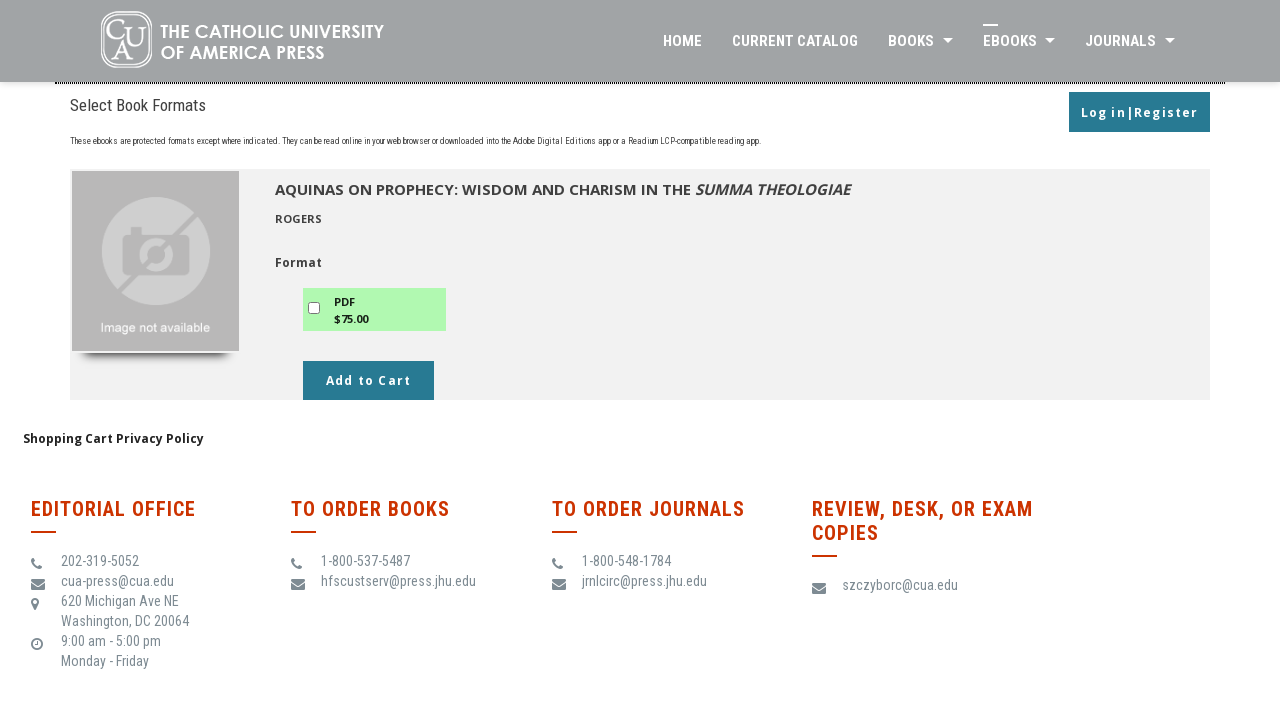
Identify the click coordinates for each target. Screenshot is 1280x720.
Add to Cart (368, 380)
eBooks (1010, 41)
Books (911, 41)
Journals (1120, 41)
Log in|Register (1140, 112)
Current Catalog (795, 41)
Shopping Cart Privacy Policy (113, 438)
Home (682, 41)
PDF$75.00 (351, 310)
